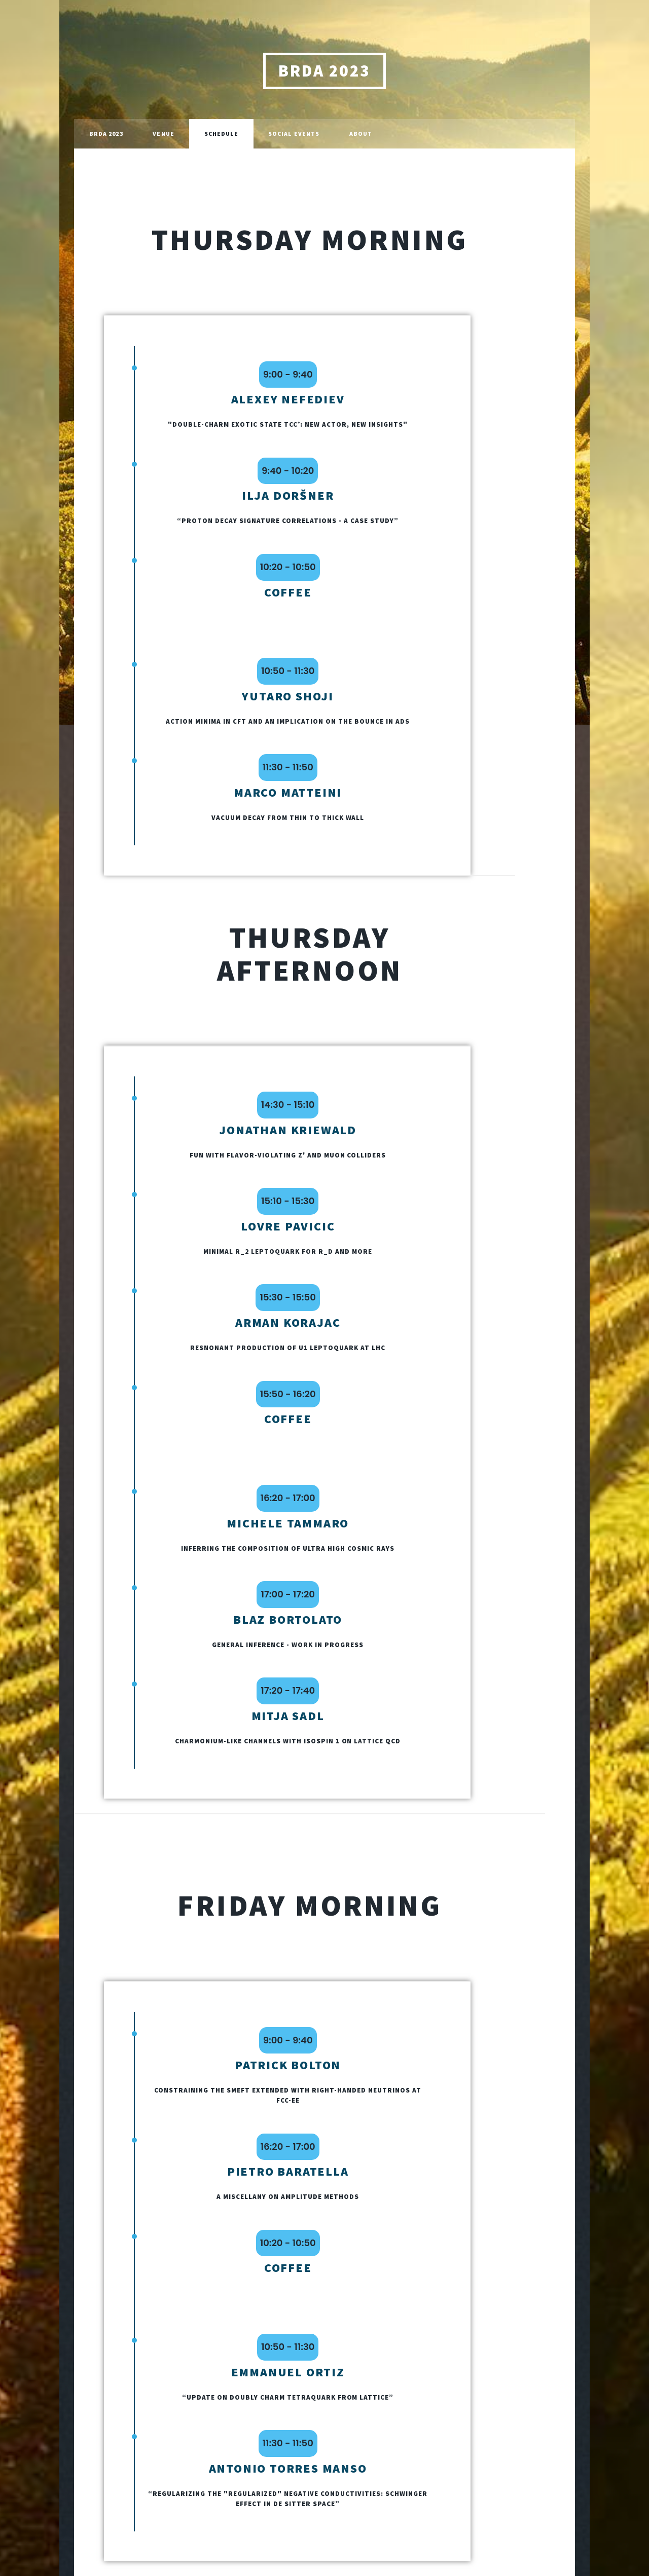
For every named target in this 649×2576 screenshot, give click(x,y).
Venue (163, 133)
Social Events (293, 133)
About (361, 133)
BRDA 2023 (324, 70)
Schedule (221, 133)
